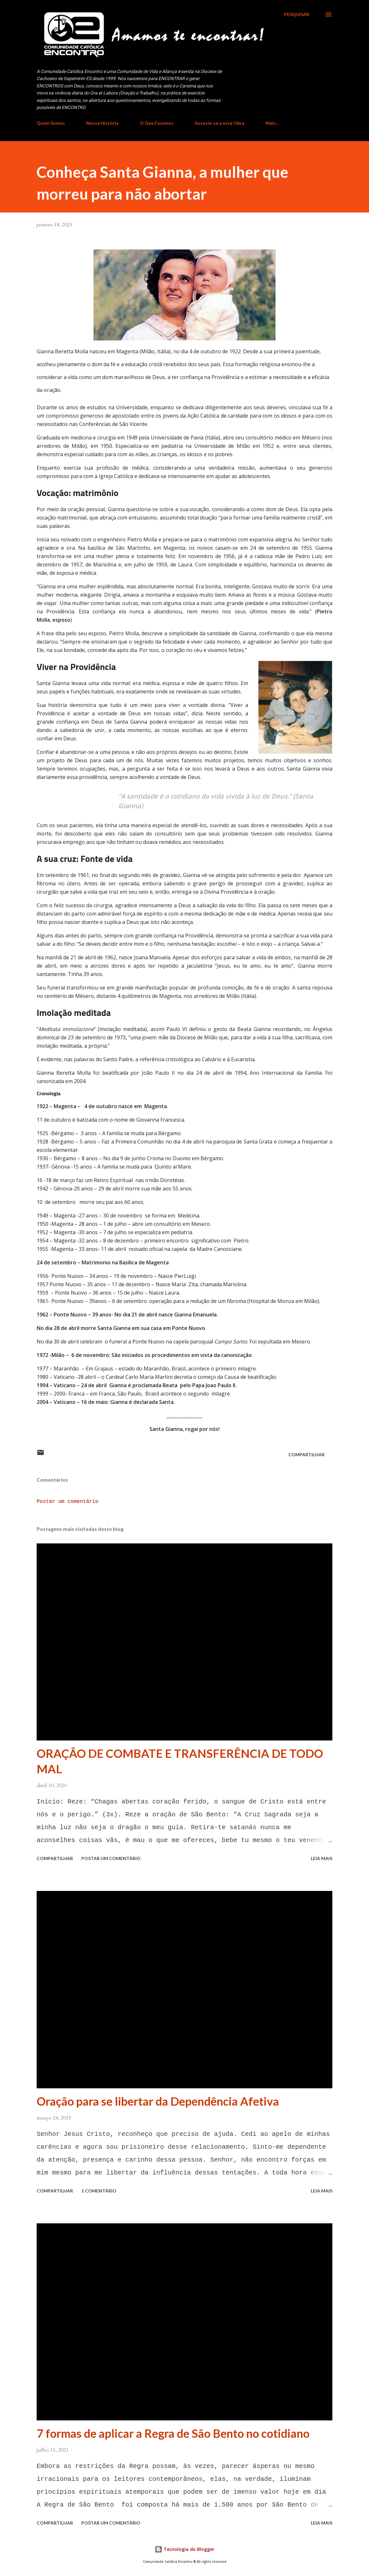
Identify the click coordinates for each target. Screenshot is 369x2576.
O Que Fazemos (157, 123)
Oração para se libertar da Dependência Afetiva (158, 2101)
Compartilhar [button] (306, 1454)
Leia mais (321, 1858)
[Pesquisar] (296, 14)
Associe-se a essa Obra (219, 123)
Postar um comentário (67, 1502)
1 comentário (98, 2190)
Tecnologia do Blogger (184, 2549)
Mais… (272, 123)
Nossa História (102, 123)
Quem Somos (51, 123)
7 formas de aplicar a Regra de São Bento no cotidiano (173, 2433)
